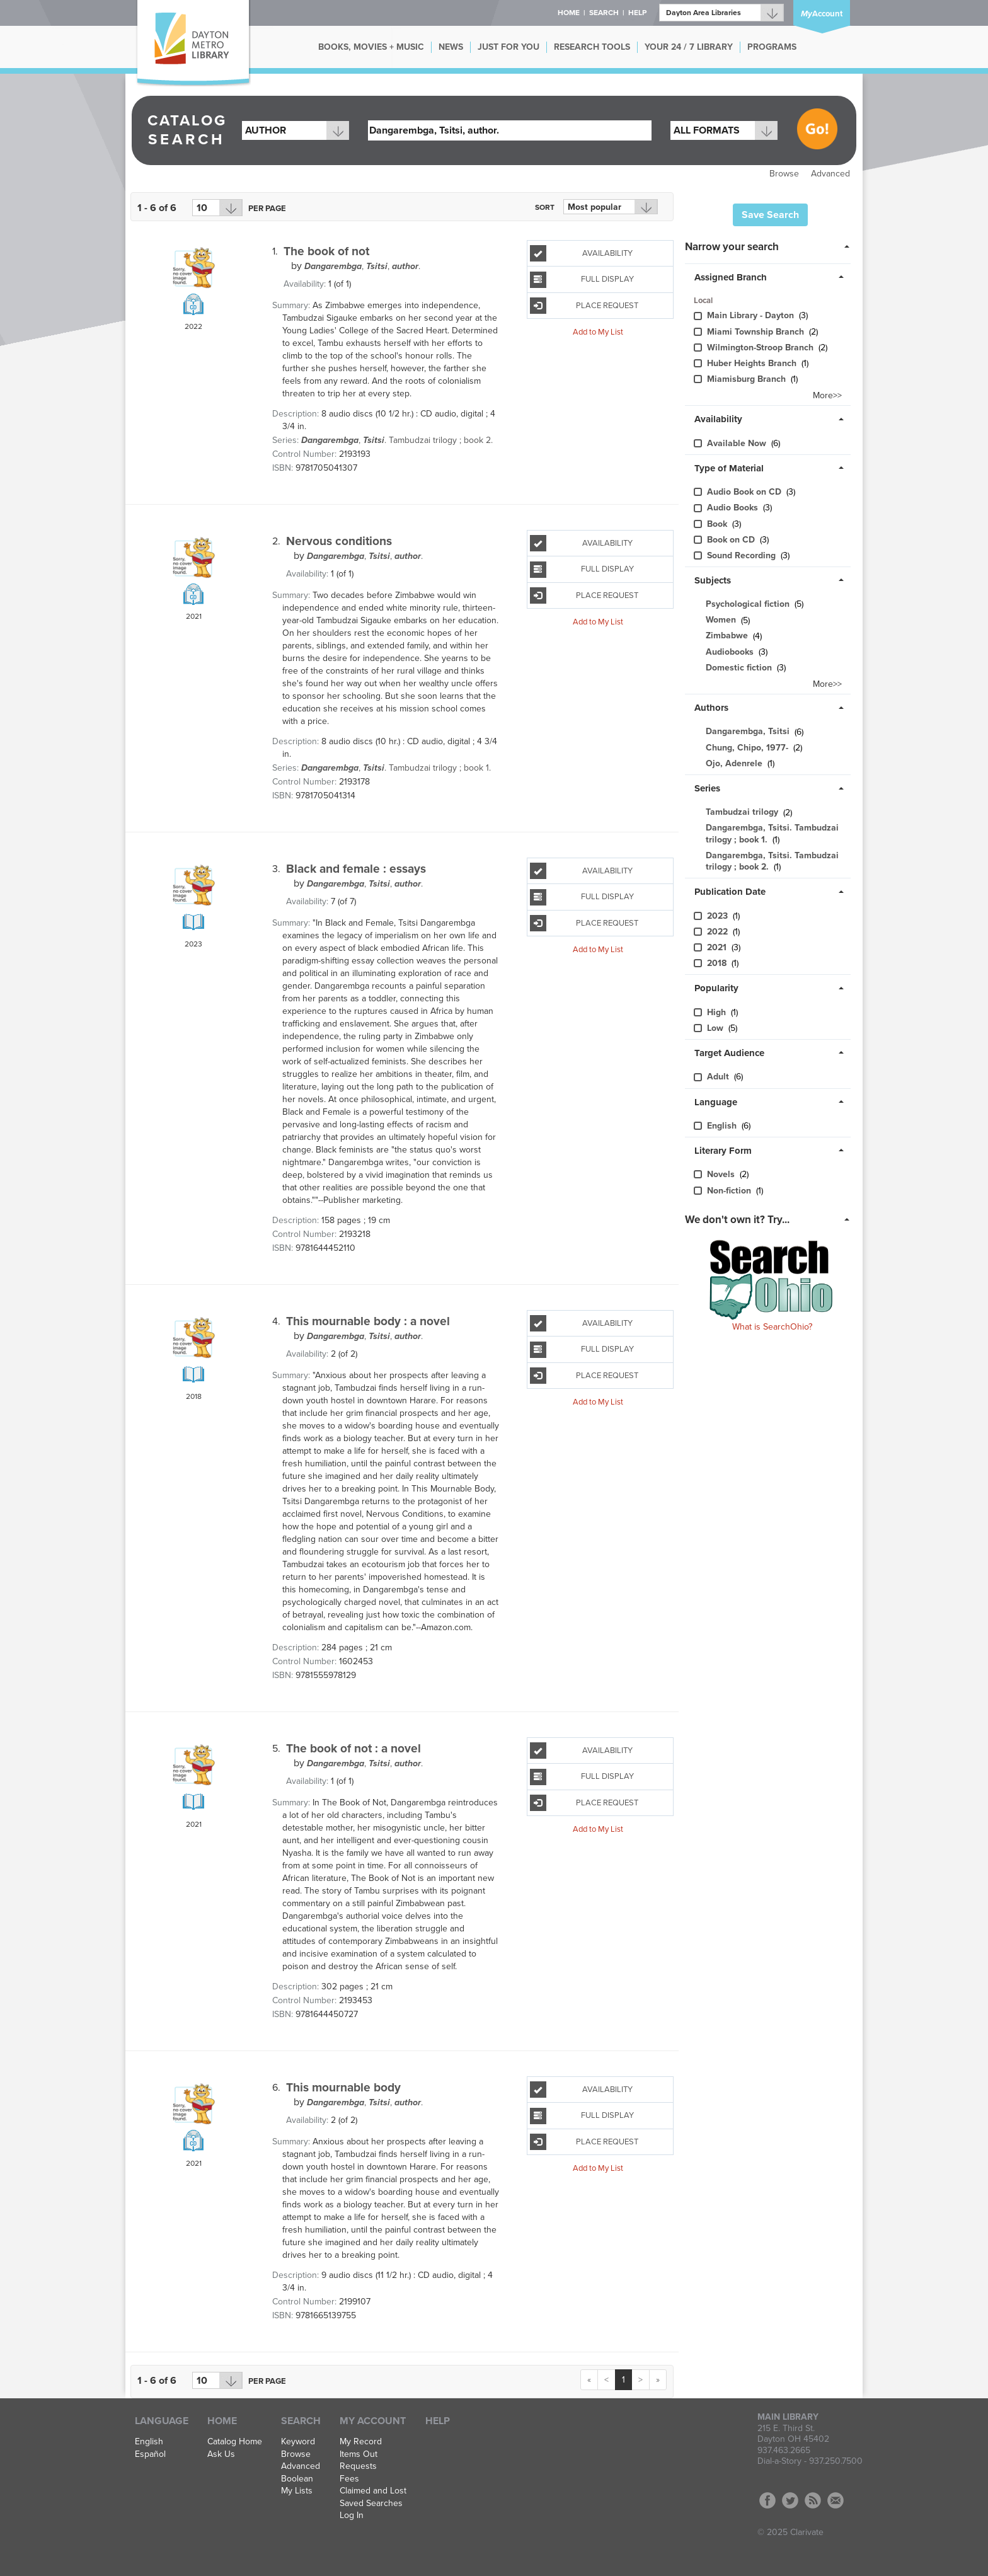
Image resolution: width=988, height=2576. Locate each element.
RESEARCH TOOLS (592, 47)
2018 (718, 963)
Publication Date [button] (730, 891)
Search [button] (604, 12)
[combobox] (295, 130)
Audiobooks (730, 652)
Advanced (830, 173)
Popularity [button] (716, 988)
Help (437, 2421)
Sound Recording (742, 555)
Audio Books (734, 507)
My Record (361, 2442)
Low (716, 1028)
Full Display (582, 280)
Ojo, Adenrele (734, 763)
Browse (784, 173)
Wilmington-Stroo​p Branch (761, 347)
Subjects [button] (712, 580)
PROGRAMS (771, 47)
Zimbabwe (727, 636)
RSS (813, 2500)
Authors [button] (711, 707)
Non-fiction (730, 1190)
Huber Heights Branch (753, 363)
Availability (581, 253)
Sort (544, 207)
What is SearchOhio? (772, 1326)
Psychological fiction (748, 604)
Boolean (297, 2479)
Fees (349, 2479)
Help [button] (637, 12)
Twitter (790, 2500)
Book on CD (732, 539)
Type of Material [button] (729, 468)
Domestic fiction (739, 667)
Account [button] (821, 14)
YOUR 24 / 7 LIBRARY (689, 47)
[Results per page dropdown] (217, 207)
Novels (722, 1174)
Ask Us (221, 2454)
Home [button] (569, 12)
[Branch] (721, 12)
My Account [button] (373, 2421)
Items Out (358, 2454)
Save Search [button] (770, 215)
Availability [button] (718, 419)
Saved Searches (371, 2503)
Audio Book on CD (745, 491)
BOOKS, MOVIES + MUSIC (371, 47)
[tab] (771, 245)
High (717, 1012)
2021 (718, 947)
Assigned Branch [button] (730, 277)
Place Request (584, 305)
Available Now (738, 443)
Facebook (767, 2500)
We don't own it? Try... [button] (737, 1219)
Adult (719, 1076)
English (723, 1125)
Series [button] (707, 788)
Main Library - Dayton (751, 315)
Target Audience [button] (729, 1053)
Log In (352, 2515)
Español (150, 2454)
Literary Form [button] (723, 1150)
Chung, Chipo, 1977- (747, 747)
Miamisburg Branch (747, 379)
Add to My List (598, 332)
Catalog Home (234, 2442)
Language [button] (715, 1102)
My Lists (297, 2491)
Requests (358, 2466)
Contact (835, 2500)
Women (721, 620)
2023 (718, 916)
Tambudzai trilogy (742, 812)
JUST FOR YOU (508, 47)
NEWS (451, 47)
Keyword (298, 2442)
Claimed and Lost (373, 2491)
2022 (718, 931)
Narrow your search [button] (732, 246)
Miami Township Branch (757, 331)
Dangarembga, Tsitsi (748, 732)
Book (718, 524)
